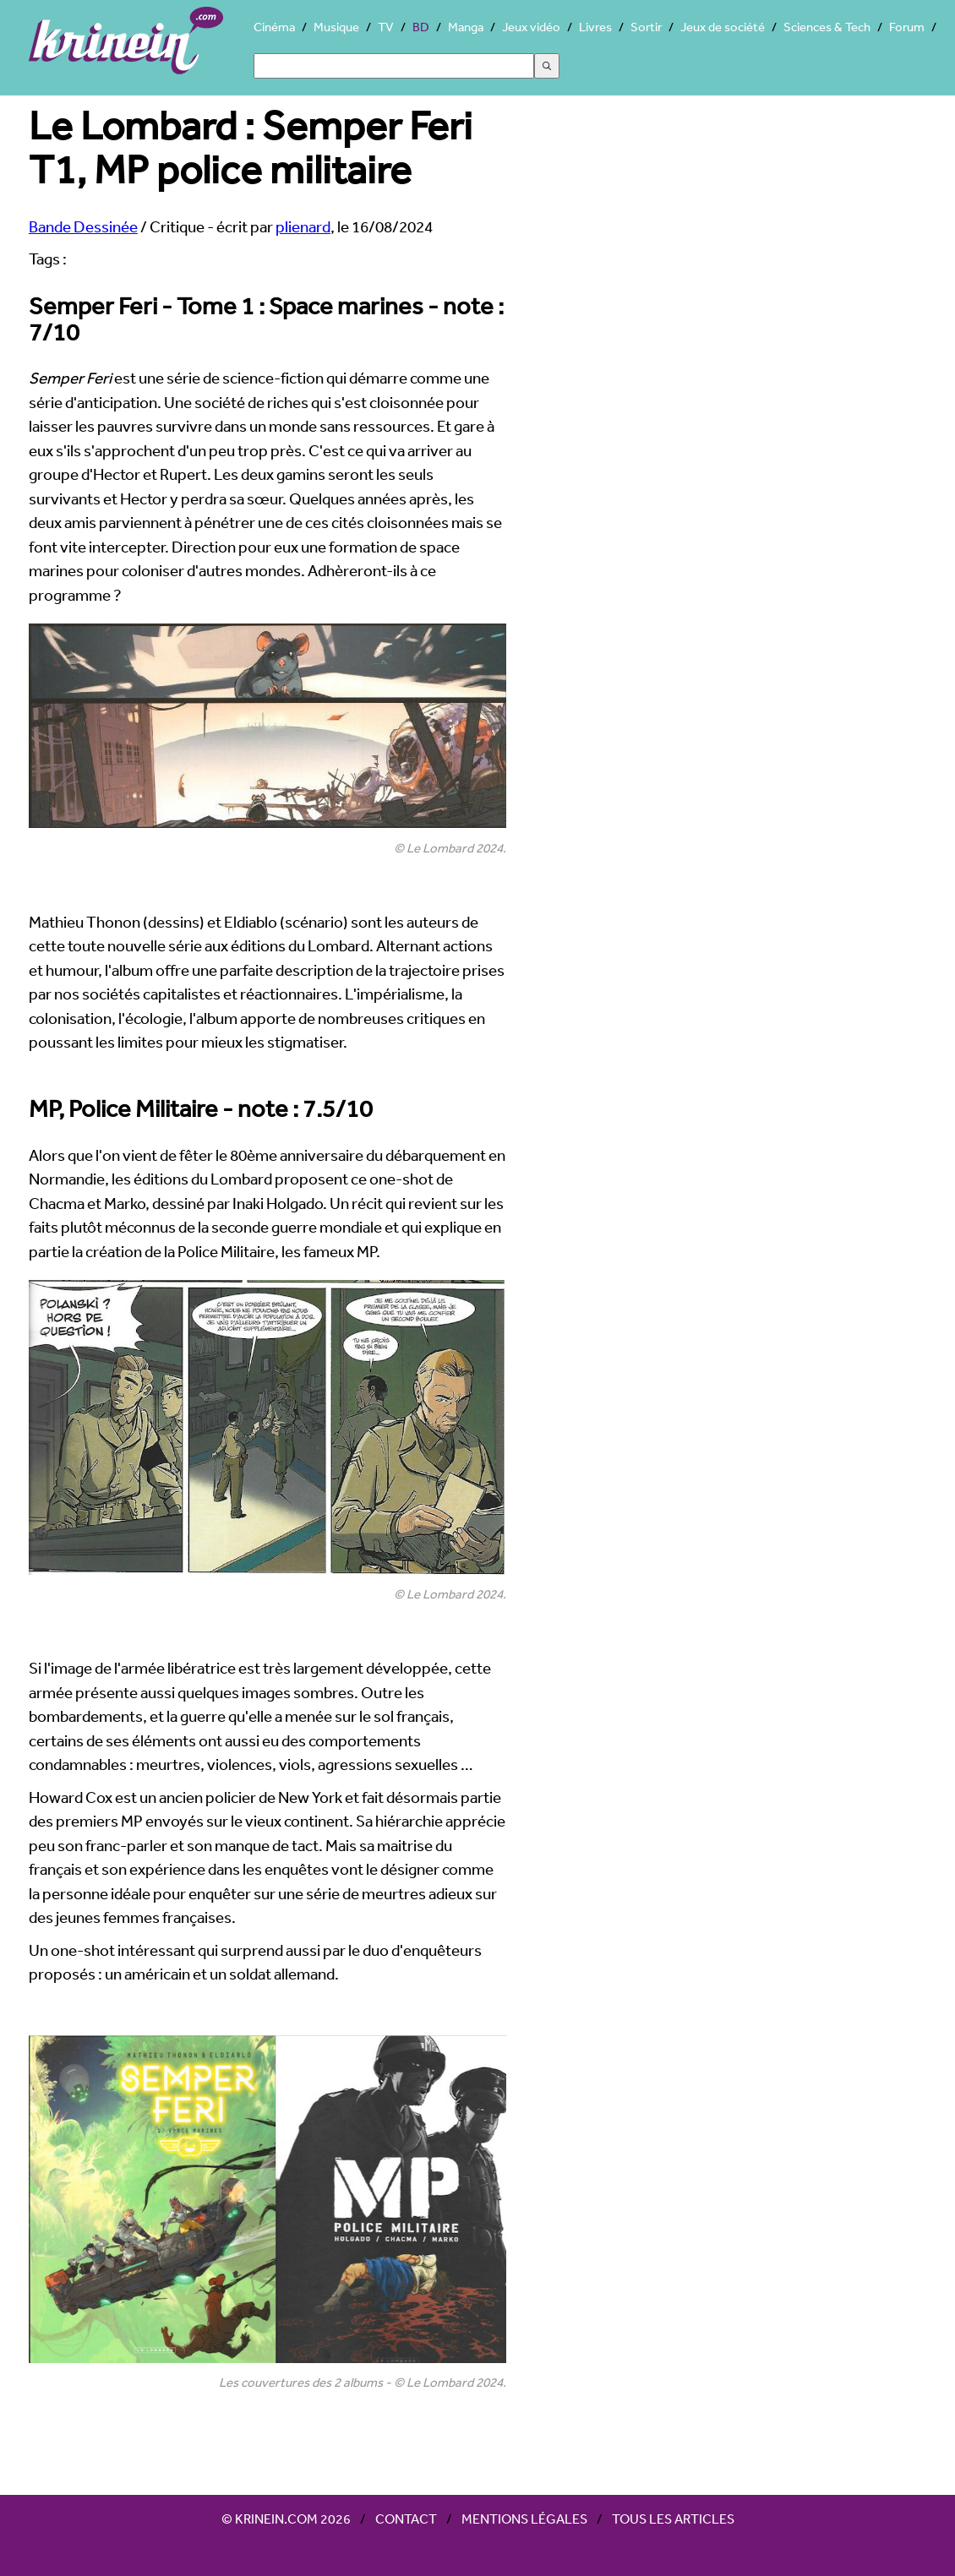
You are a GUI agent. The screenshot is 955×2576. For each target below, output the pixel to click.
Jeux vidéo (531, 27)
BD (420, 27)
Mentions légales (524, 2518)
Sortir (646, 27)
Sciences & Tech (826, 27)
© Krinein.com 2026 (286, 2518)
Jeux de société (722, 27)
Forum (907, 27)
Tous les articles (673, 2518)
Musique (336, 27)
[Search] (394, 66)
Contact (406, 2518)
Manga (465, 27)
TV (386, 27)
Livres (595, 27)
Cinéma (274, 27)
